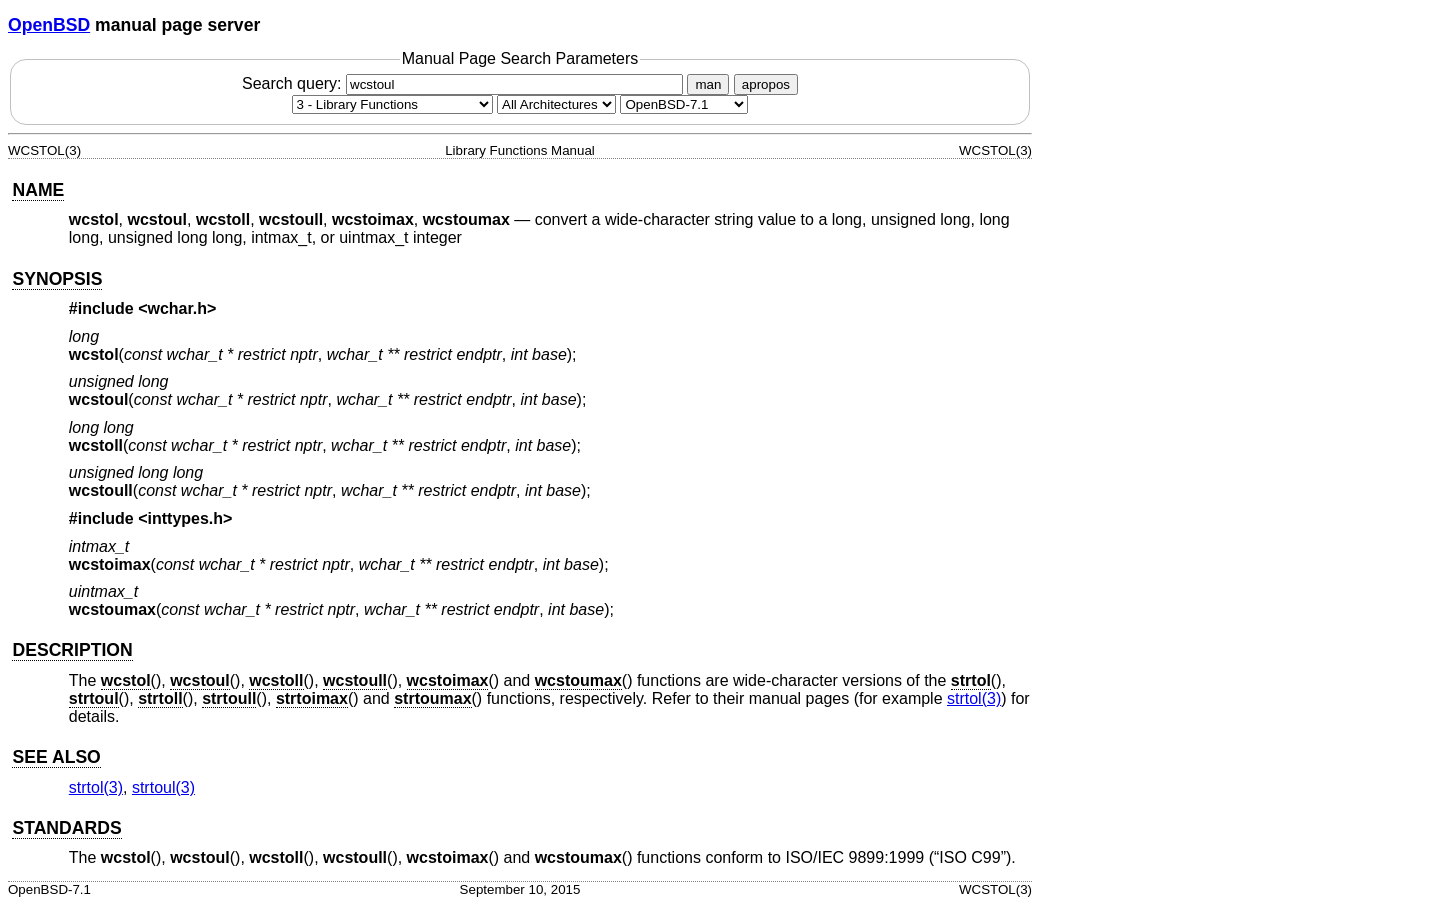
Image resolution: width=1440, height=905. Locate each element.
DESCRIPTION (72, 650)
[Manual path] (684, 104)
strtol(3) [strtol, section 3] (974, 698)
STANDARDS (66, 828)
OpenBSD (49, 25)
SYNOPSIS (57, 279)
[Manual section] (392, 104)
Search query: (465, 83)
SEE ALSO (56, 757)
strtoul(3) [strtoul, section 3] (163, 787)
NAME (38, 190)
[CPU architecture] (556, 104)
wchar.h (178, 308)
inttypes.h (186, 518)
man (708, 84)
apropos (766, 84)
